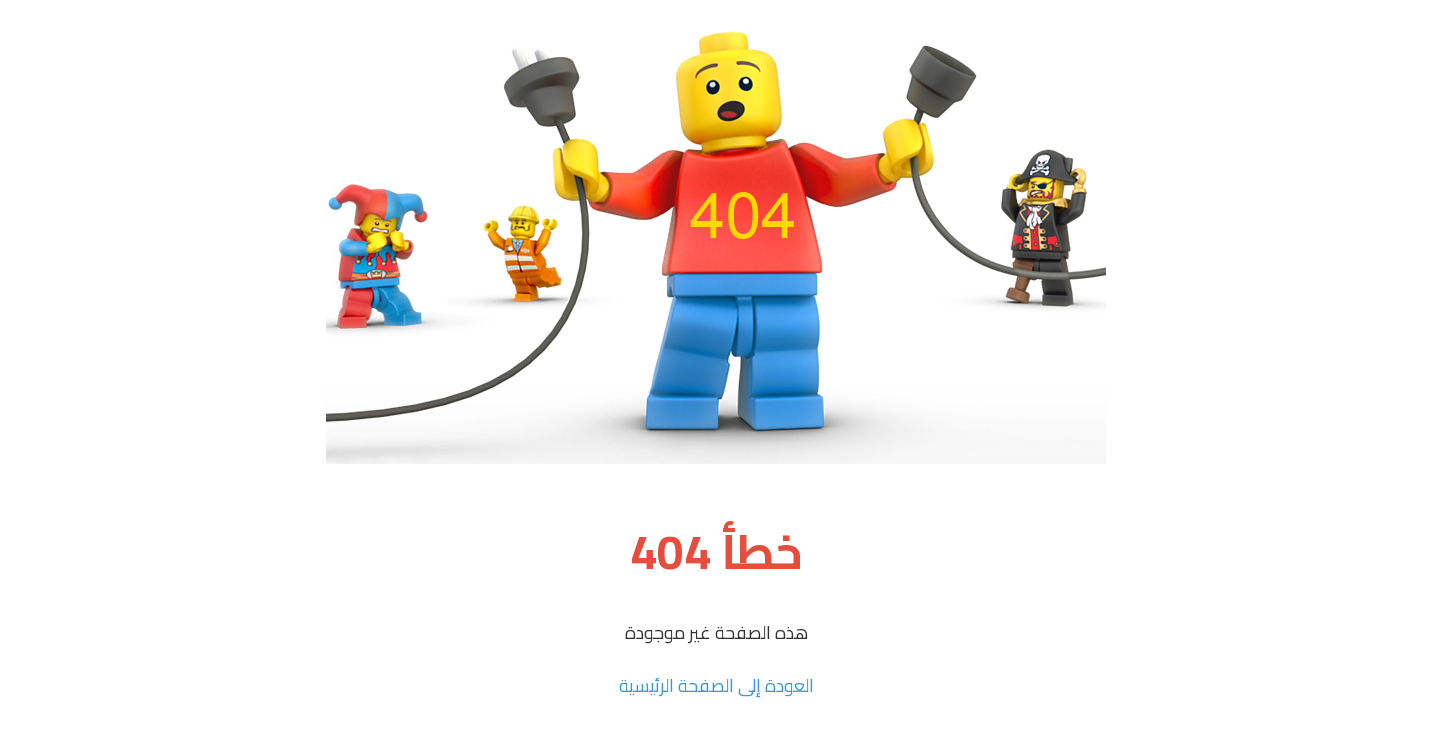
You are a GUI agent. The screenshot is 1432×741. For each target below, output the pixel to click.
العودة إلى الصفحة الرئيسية (716, 685)
